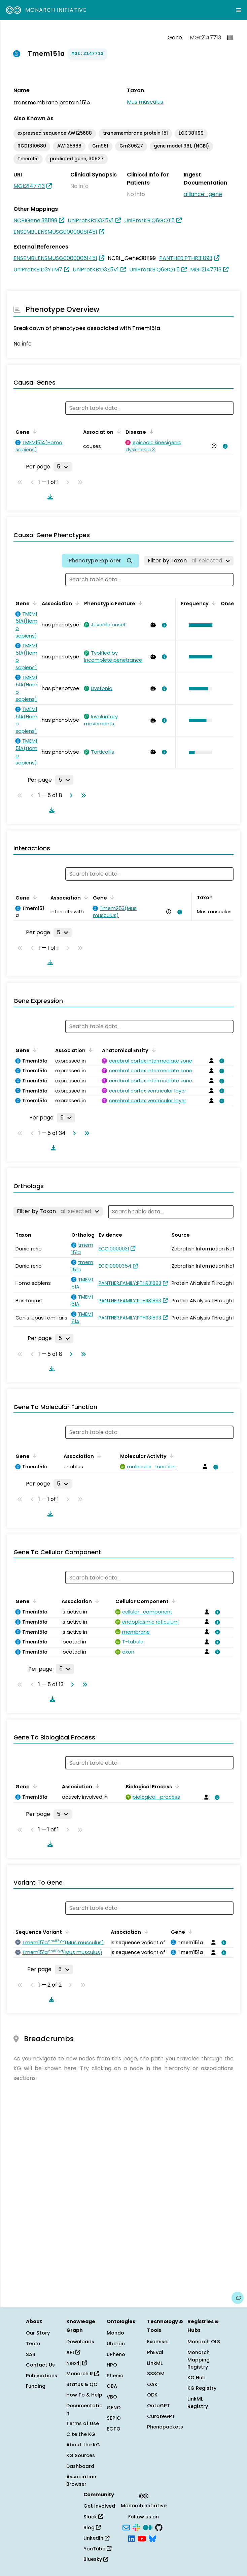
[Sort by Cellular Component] (173, 1600)
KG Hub (196, 2377)
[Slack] (136, 2526)
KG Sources (80, 2455)
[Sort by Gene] (34, 431)
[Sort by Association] (117, 431)
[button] (199, 625)
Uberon (116, 2343)
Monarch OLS (203, 2341)
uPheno (116, 2354)
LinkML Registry (197, 2402)
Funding (35, 2386)
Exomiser (158, 2341)
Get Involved (99, 2506)
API (73, 2352)
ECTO (113, 2428)
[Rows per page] (63, 466)
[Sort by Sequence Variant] (66, 1931)
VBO (112, 2396)
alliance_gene (203, 194)
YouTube (97, 2548)
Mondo (115, 2332)
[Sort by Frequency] (213, 602)
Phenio (115, 2375)
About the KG (83, 2444)
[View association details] (223, 446)
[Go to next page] (70, 795)
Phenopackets (165, 2426)
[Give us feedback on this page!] (238, 2298)
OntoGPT (158, 2405)
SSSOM (156, 2373)
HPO (112, 2364)
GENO (114, 2407)
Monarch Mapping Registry (198, 2359)
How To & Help (84, 2394)
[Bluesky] (152, 2538)
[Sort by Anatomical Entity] (152, 1049)
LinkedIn (96, 2538)
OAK (152, 2384)
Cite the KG (80, 2434)
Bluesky (95, 2559)
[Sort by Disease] (150, 431)
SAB (30, 2354)
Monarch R (82, 2373)
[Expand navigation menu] (238, 10)
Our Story (38, 2332)
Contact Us (40, 2364)
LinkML (155, 2363)
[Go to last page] (82, 795)
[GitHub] (159, 2526)
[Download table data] (49, 496)
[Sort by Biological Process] (176, 1786)
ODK (152, 2394)
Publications (41, 2375)
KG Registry (201, 2388)
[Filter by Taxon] (189, 560)
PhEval (155, 2352)
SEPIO (114, 2418)
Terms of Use (82, 2423)
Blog (92, 2527)
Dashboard (80, 2466)
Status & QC (82, 2384)
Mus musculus (145, 102)
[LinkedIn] (131, 2538)
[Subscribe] (126, 2526)
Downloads (80, 2341)
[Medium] (147, 2526)
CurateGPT (161, 2416)
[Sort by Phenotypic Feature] (139, 602)
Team (33, 2343)
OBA (112, 2386)
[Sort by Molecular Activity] (171, 1455)
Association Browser (81, 2480)
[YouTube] (142, 2538)
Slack (93, 2516)
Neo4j (76, 2363)
